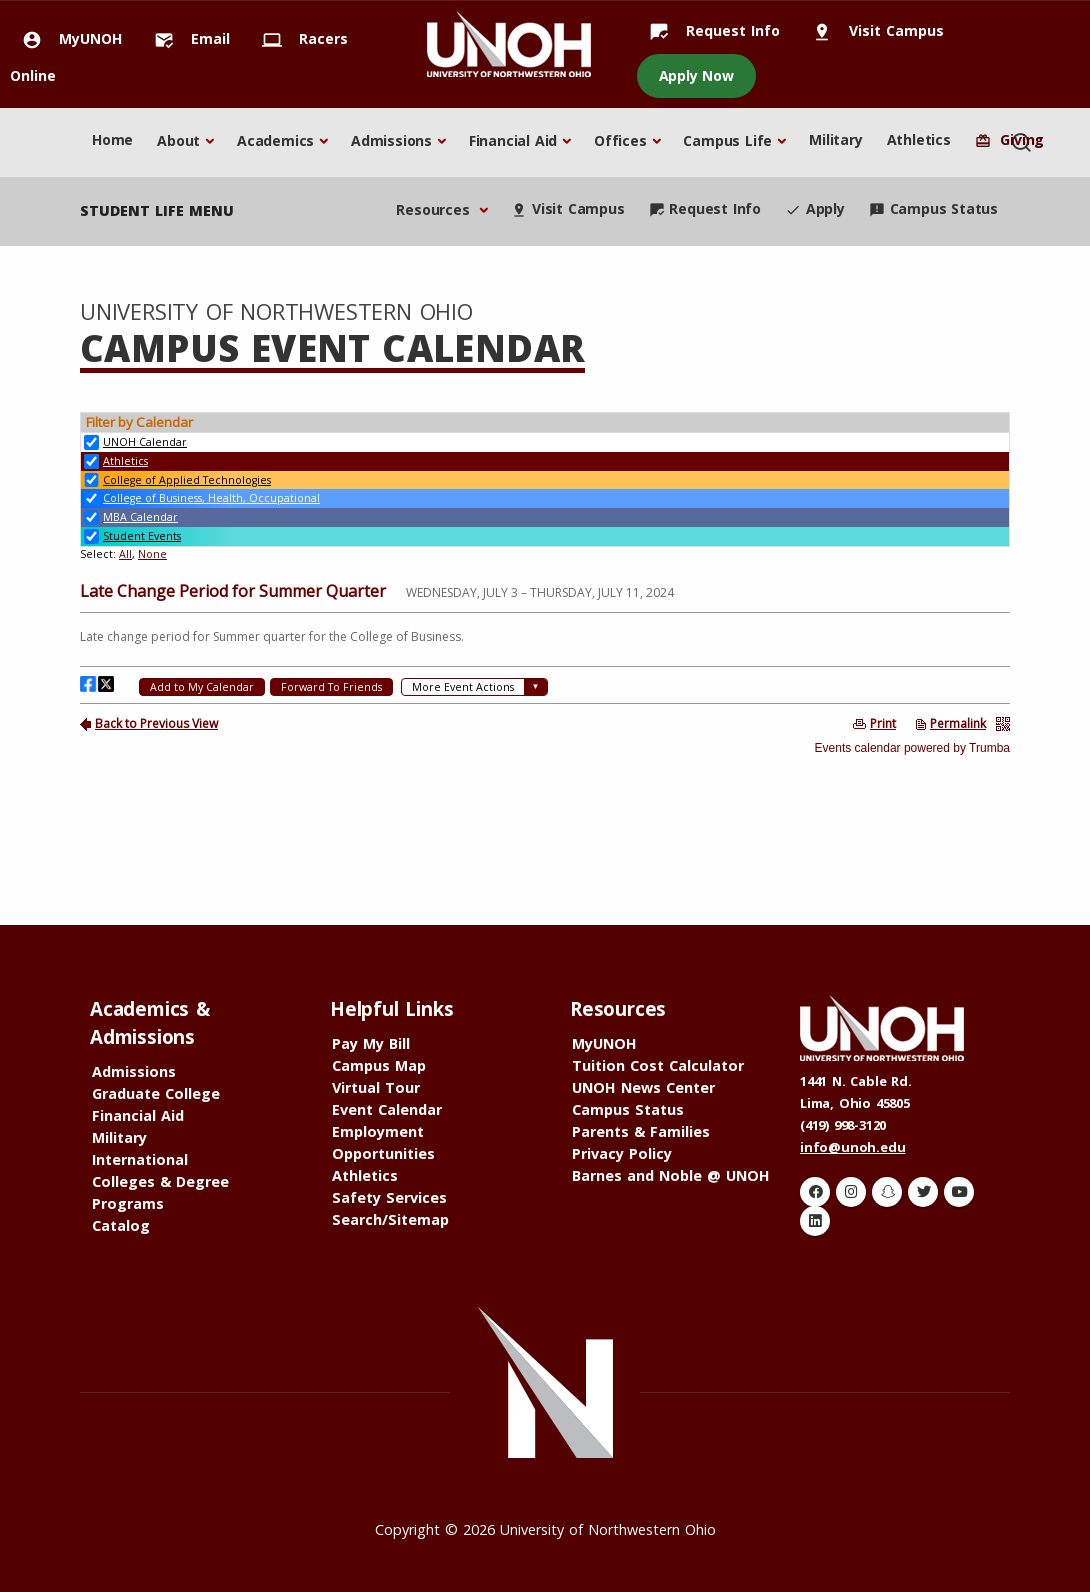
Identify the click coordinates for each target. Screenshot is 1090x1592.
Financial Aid (513, 140)
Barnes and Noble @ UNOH (671, 1175)
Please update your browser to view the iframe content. (545, 487)
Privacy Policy (622, 1153)
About (178, 140)
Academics (275, 140)
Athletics (919, 139)
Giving (1009, 139)
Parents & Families (641, 1131)
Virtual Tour (376, 1087)
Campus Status (933, 208)
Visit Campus (872, 30)
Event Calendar (387, 1109)
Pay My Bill (371, 1043)
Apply (815, 208)
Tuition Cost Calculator (658, 1065)
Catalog (121, 1225)
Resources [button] (435, 209)
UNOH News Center (643, 1087)
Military (835, 139)
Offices (620, 140)
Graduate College (156, 1093)
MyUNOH (66, 38)
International (140, 1159)
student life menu (157, 210)
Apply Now (696, 75)
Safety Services (389, 1197)
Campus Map (379, 1065)
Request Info (708, 30)
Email (186, 38)
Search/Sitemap (390, 1219)
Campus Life (727, 140)
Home (112, 139)
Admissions (391, 140)
